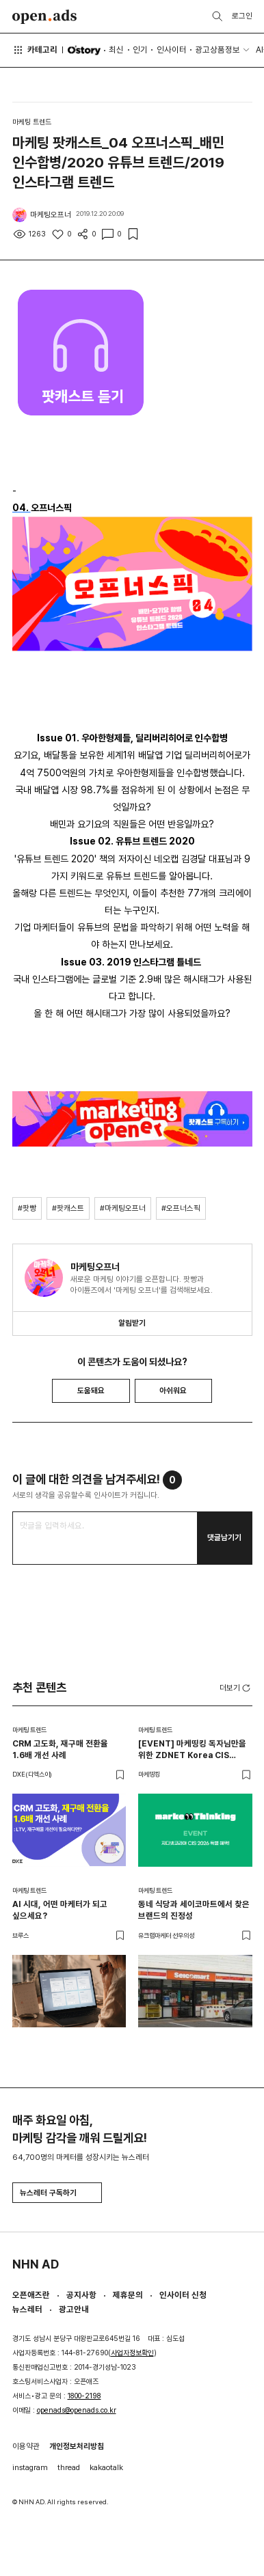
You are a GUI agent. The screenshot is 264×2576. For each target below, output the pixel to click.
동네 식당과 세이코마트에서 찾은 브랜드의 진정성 (194, 1910)
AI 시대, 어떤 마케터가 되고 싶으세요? (59, 1910)
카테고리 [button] (35, 50)
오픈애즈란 (31, 2295)
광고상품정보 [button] (217, 49)
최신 (116, 49)
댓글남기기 (224, 1537)
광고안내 (74, 2309)
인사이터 (172, 49)
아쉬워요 (173, 1390)
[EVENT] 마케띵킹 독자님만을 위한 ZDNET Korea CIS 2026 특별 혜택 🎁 (192, 1749)
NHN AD (35, 2264)
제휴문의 (128, 2295)
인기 (140, 49)
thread (68, 2467)
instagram (30, 2467)
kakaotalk (106, 2467)
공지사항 (81, 2295)
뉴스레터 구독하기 (57, 2192)
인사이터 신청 (183, 2295)
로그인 (242, 15)
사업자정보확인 (132, 2352)
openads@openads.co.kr (76, 2410)
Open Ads (44, 17)
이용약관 (26, 2446)
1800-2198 (84, 2396)
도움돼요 (91, 1390)
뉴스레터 (27, 2309)
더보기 (236, 1688)
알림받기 (132, 1323)
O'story (84, 50)
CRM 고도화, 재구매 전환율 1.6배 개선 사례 (60, 1749)
